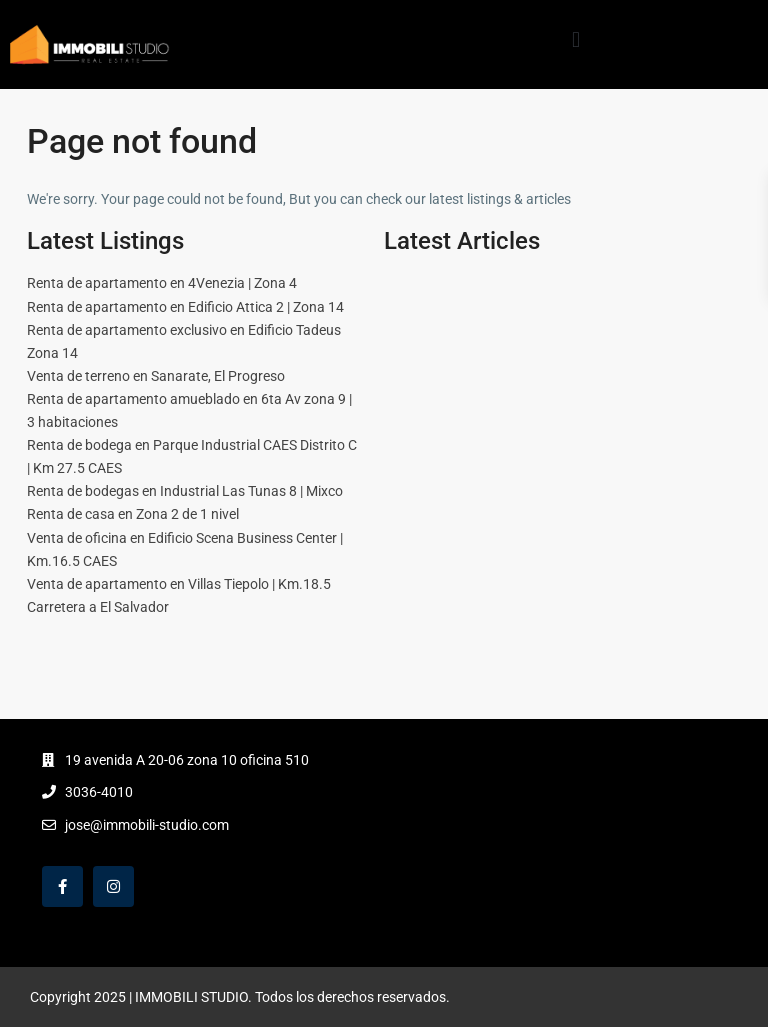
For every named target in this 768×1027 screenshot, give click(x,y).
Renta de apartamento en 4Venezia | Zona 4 (162, 283)
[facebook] (62, 886)
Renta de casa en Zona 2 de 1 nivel (133, 514)
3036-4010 (99, 792)
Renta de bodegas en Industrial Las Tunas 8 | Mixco (185, 491)
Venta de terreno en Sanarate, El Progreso (156, 376)
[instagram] (113, 886)
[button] (575, 39)
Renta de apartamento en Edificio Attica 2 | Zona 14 (185, 307)
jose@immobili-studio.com (147, 825)
